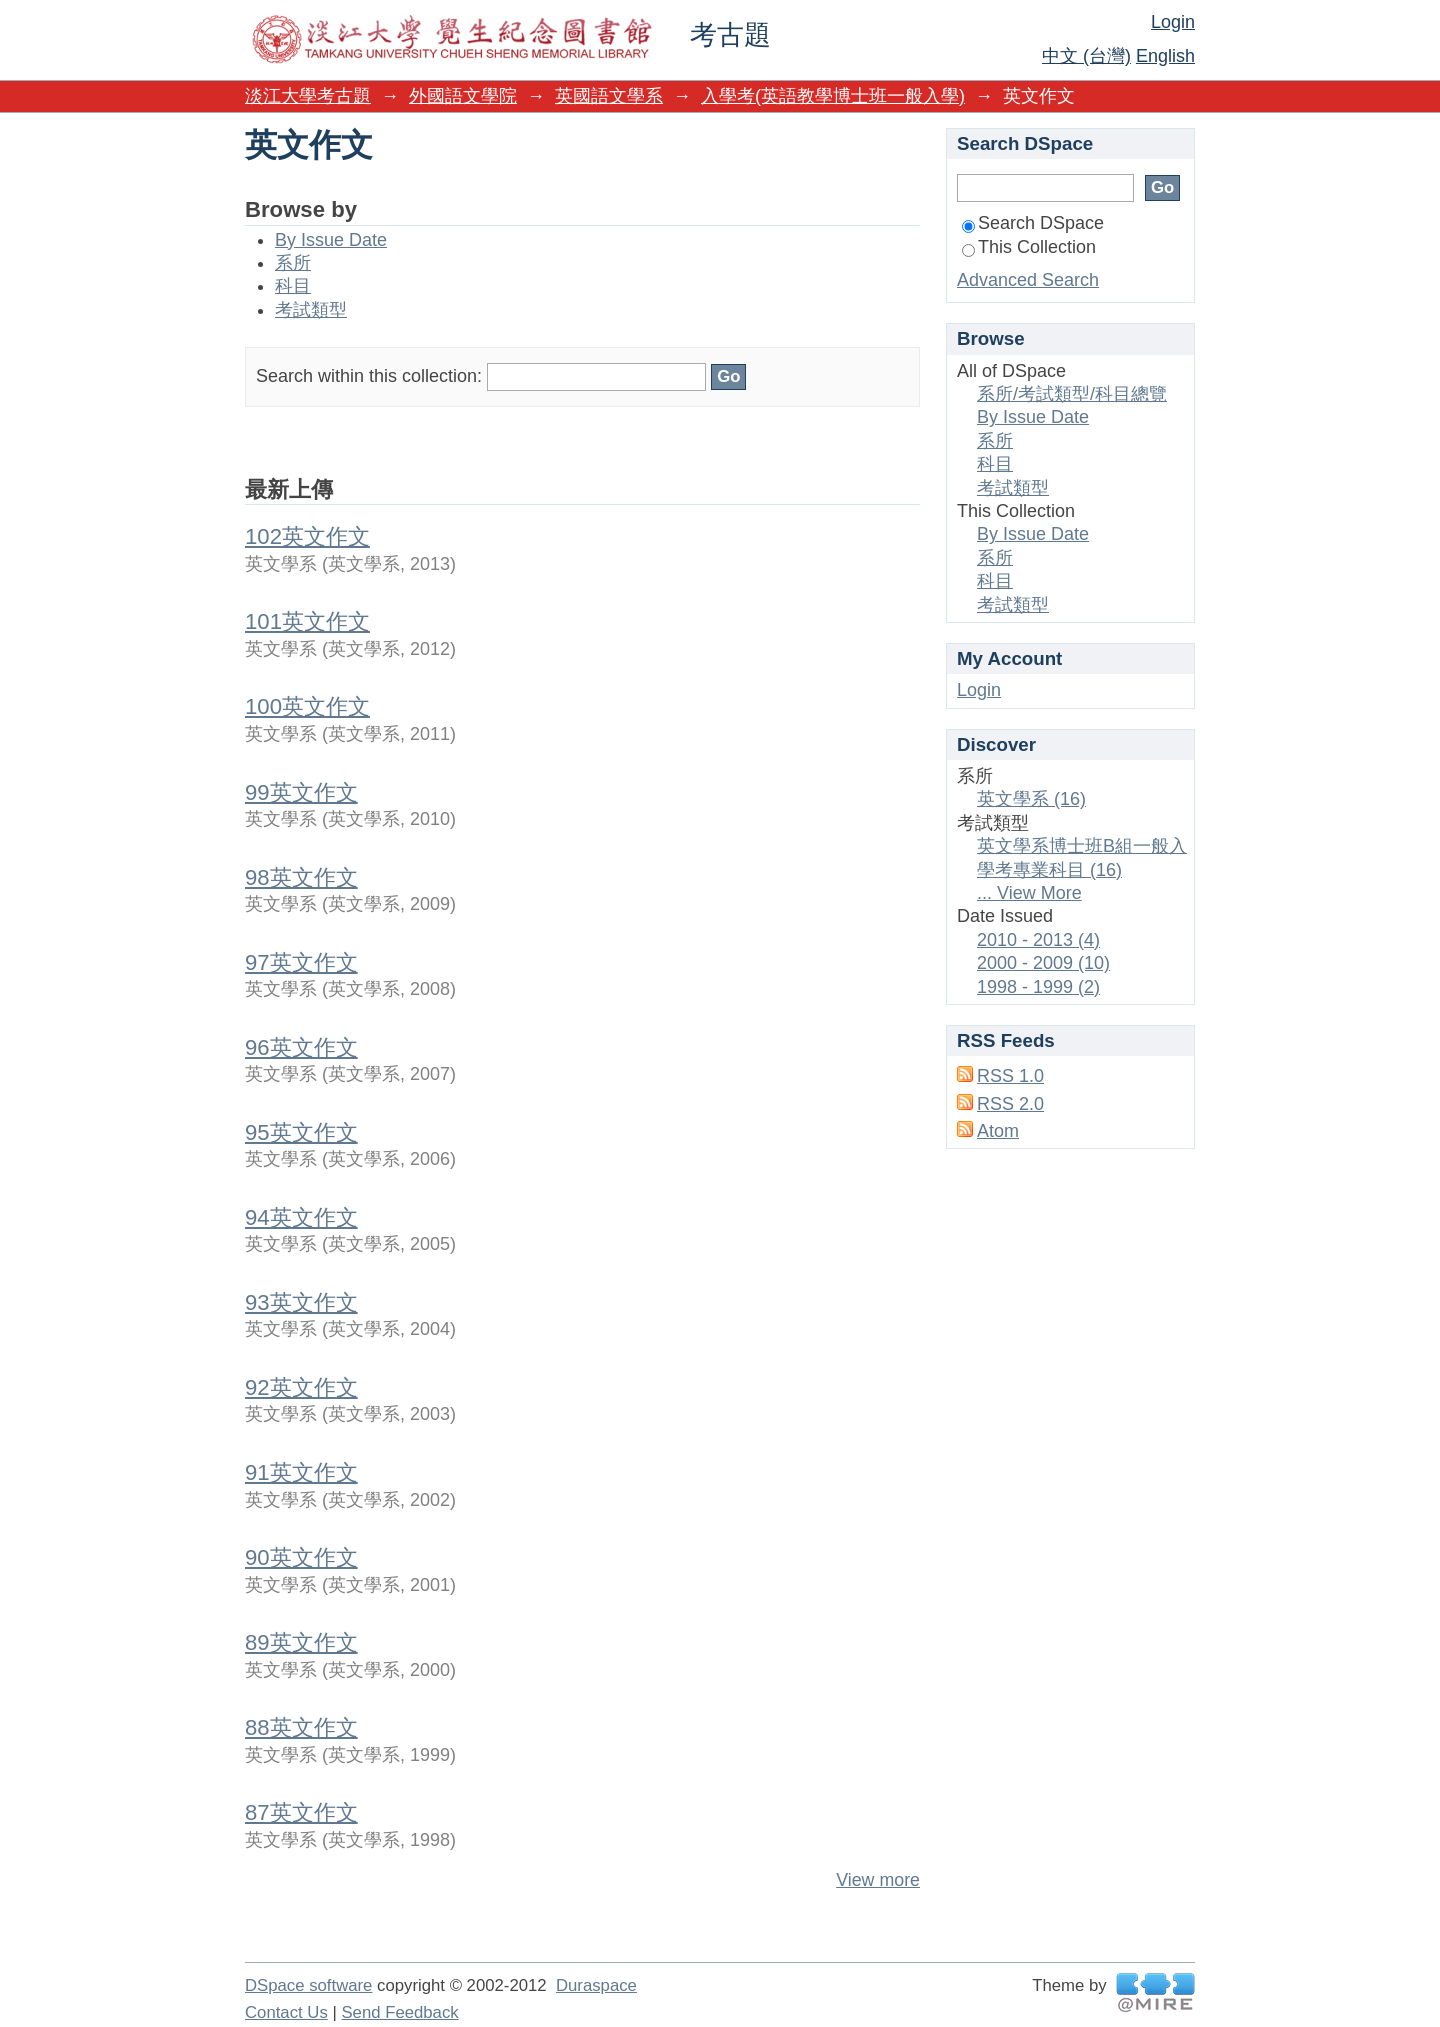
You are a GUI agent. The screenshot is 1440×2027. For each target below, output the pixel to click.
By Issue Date (331, 240)
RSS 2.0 (1010, 1104)
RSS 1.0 (1010, 1076)
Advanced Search (1028, 280)
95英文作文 (301, 1132)
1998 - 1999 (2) (1038, 987)
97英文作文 (301, 962)
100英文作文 (307, 706)
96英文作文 (301, 1047)
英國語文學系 (609, 96)
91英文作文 (301, 1472)
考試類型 (311, 310)
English (1165, 56)
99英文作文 (301, 792)
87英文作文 (301, 1812)
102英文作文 (307, 536)
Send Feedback (399, 2012)
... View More (1029, 893)
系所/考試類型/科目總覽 (1072, 394)
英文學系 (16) (1031, 799)
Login (1173, 22)
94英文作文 (301, 1217)
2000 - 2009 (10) (1043, 963)
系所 (293, 263)
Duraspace (596, 1985)
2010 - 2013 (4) (1038, 940)
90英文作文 (301, 1557)
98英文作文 (301, 877)
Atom (998, 1131)
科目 (293, 286)
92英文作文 (301, 1387)
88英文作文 (301, 1727)
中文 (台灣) (1086, 56)
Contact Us (286, 2012)
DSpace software (308, 1985)
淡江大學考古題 (308, 96)
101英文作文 (307, 621)
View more (878, 1880)
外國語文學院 (463, 96)
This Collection (1029, 247)
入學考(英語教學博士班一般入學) (833, 96)
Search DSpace (1033, 223)
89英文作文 (301, 1642)
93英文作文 (301, 1302)
